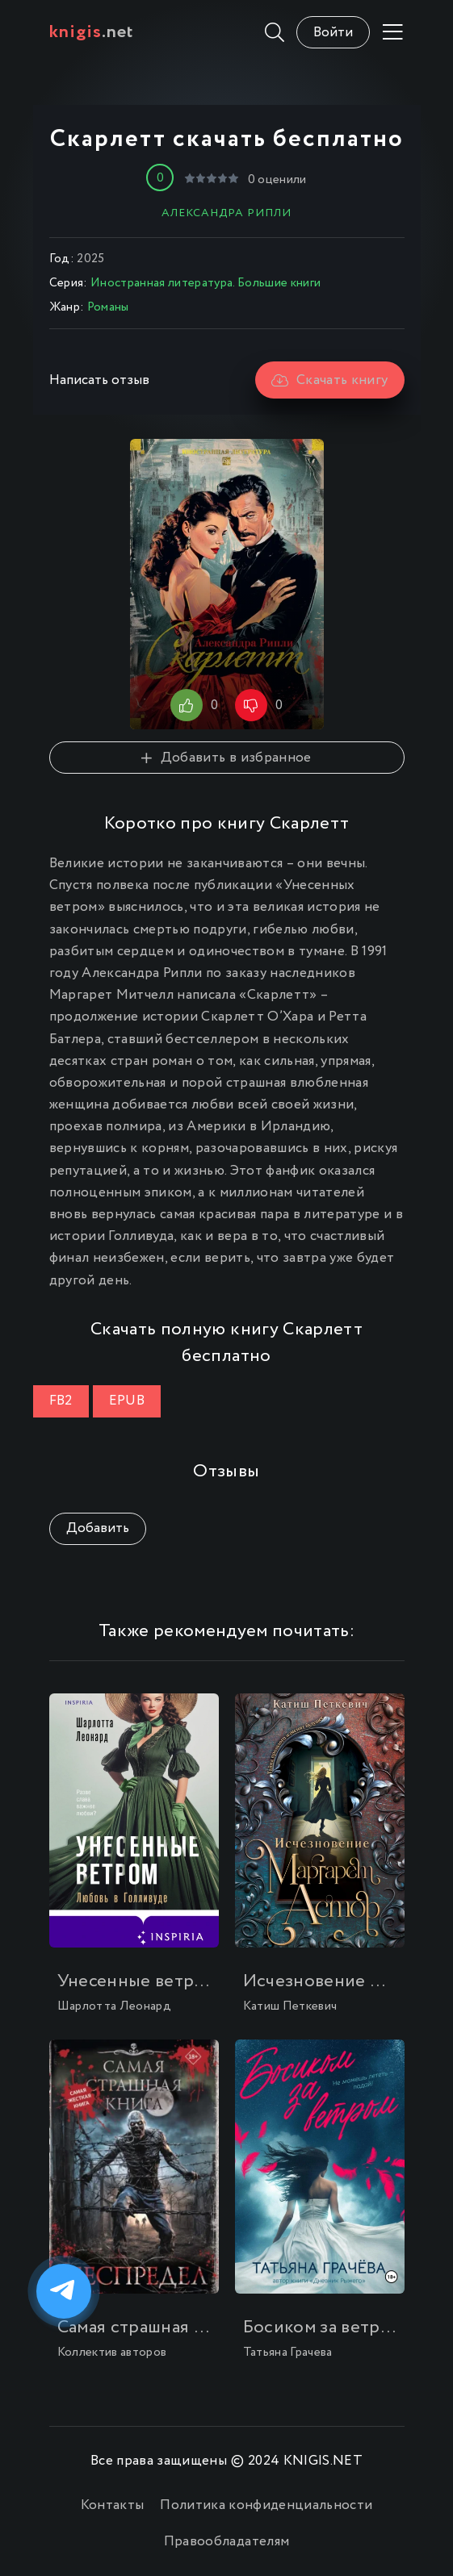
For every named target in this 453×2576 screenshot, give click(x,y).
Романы (108, 307)
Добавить (97, 1528)
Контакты (113, 2505)
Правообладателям (226, 2542)
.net (91, 32)
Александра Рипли (226, 213)
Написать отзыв (99, 380)
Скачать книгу (329, 380)
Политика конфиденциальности (266, 2505)
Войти (333, 33)
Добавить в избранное (226, 758)
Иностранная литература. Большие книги (205, 283)
